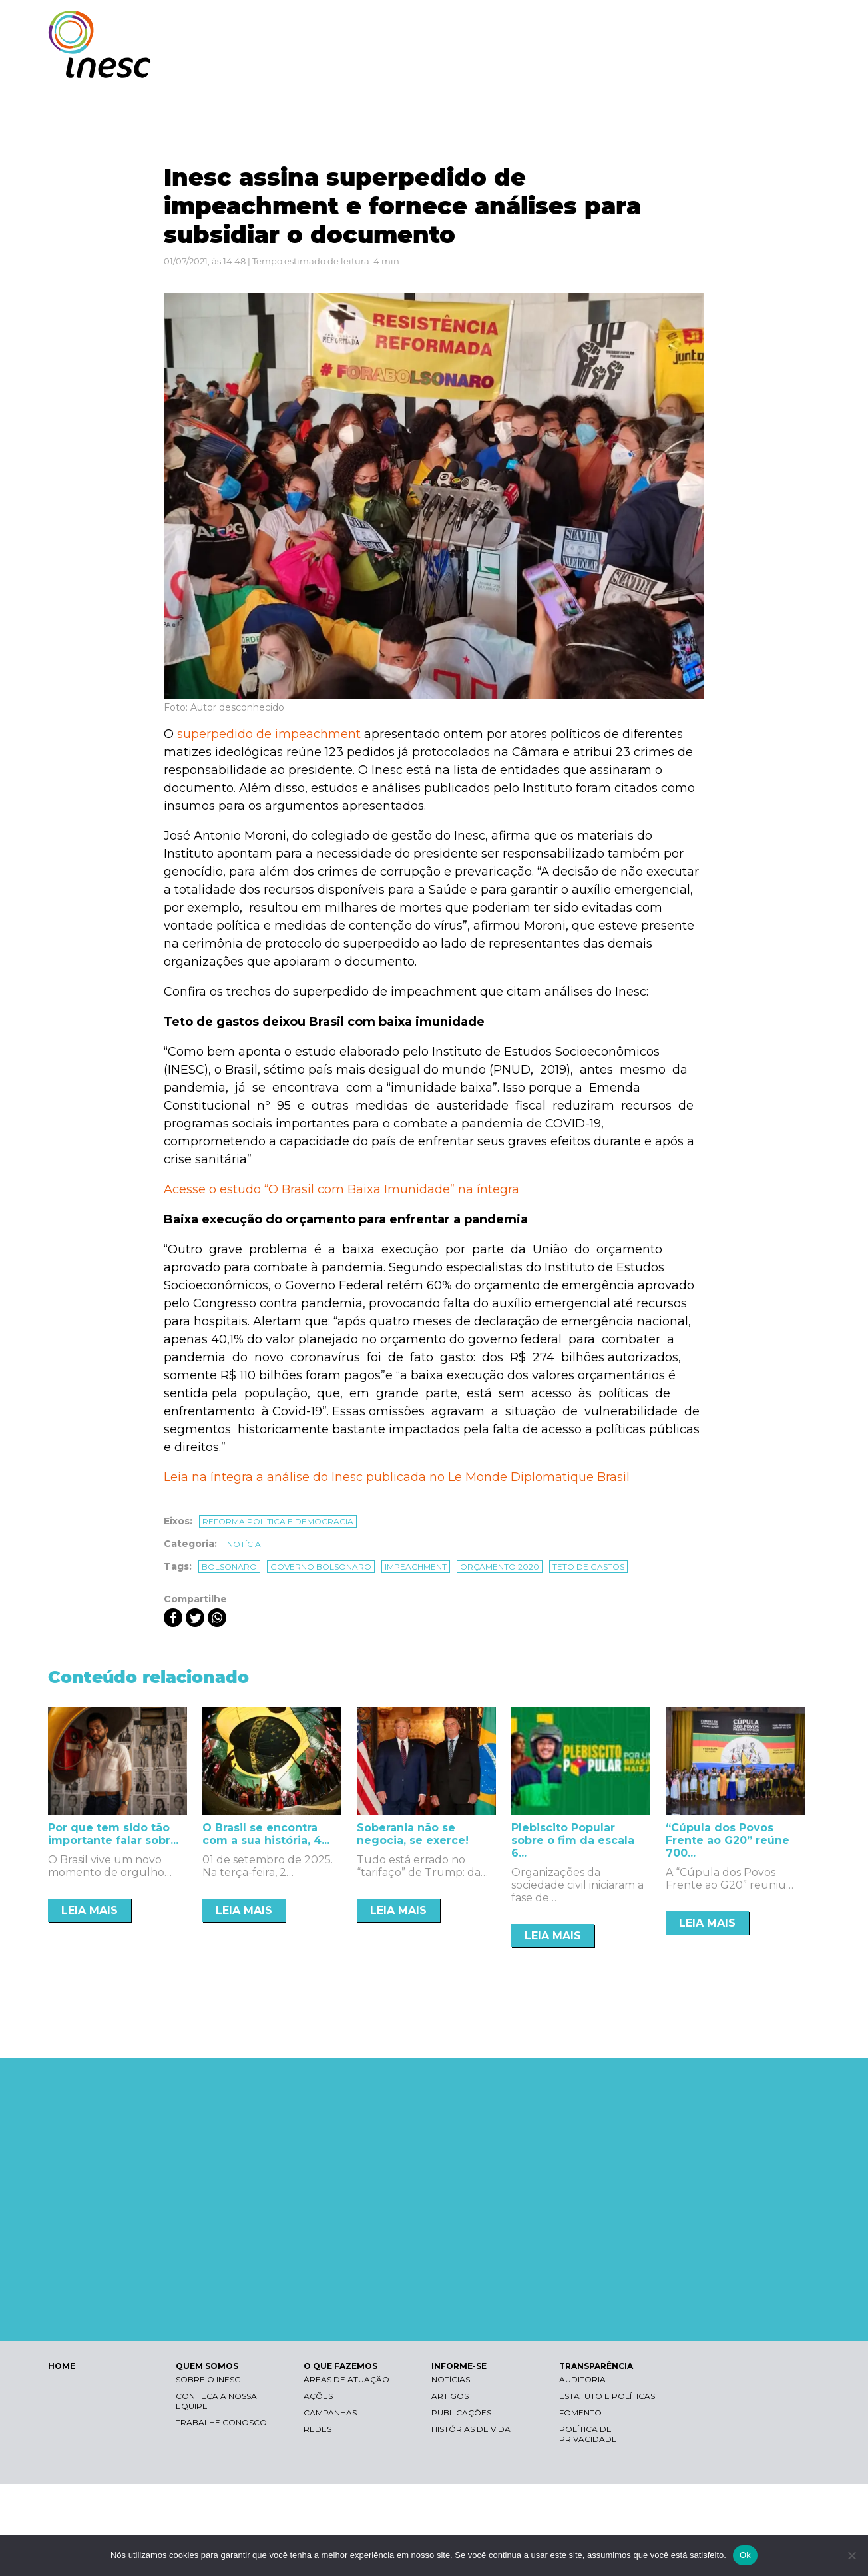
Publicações (461, 2412)
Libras (589, 24)
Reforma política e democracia (277, 1521)
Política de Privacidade (588, 2434)
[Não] (851, 2555)
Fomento (580, 2412)
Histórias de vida (471, 2429)
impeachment (416, 1567)
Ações (318, 2396)
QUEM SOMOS (480, 65)
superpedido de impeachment (269, 734)
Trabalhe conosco (221, 2422)
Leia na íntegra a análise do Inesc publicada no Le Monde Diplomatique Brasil (397, 1477)
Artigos (450, 2396)
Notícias (450, 2379)
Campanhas (330, 2412)
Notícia (244, 1544)
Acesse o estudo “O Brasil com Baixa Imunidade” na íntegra (341, 1189)
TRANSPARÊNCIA (762, 65)
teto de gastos (588, 1567)
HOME (61, 2366)
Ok (745, 2555)
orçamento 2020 (499, 1567)
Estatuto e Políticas (607, 2396)
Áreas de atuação (346, 2379)
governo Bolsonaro (320, 1567)
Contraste (653, 24)
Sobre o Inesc (208, 2379)
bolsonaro (229, 1567)
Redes (317, 2429)
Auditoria (582, 2379)
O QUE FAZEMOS (577, 65)
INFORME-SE (669, 65)
